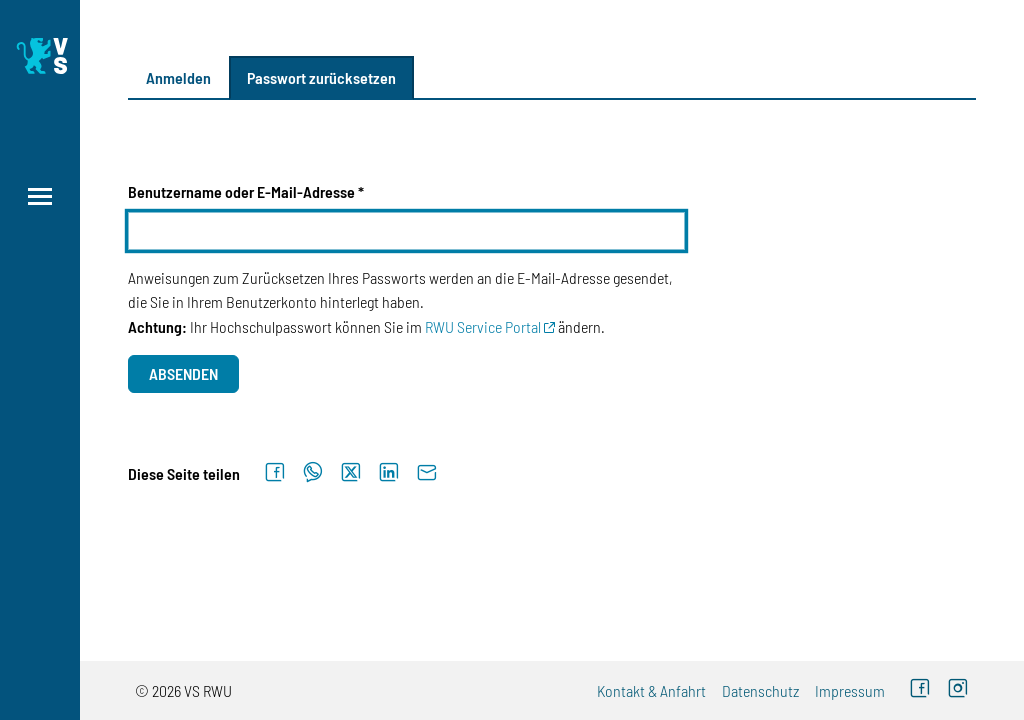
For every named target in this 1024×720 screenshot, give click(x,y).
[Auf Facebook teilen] (275, 473)
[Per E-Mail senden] (427, 473)
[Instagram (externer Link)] (958, 690)
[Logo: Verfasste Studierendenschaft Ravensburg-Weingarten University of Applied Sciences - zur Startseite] (40, 56)
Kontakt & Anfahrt (651, 690)
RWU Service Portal (483, 326)
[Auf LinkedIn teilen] (389, 473)
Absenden (183, 373)
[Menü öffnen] (40, 196)
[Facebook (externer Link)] (920, 690)
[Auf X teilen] (351, 473)
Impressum (850, 690)
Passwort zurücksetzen (321, 77)
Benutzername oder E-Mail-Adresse (241, 191)
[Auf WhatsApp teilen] (313, 473)
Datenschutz (760, 690)
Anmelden (178, 77)
